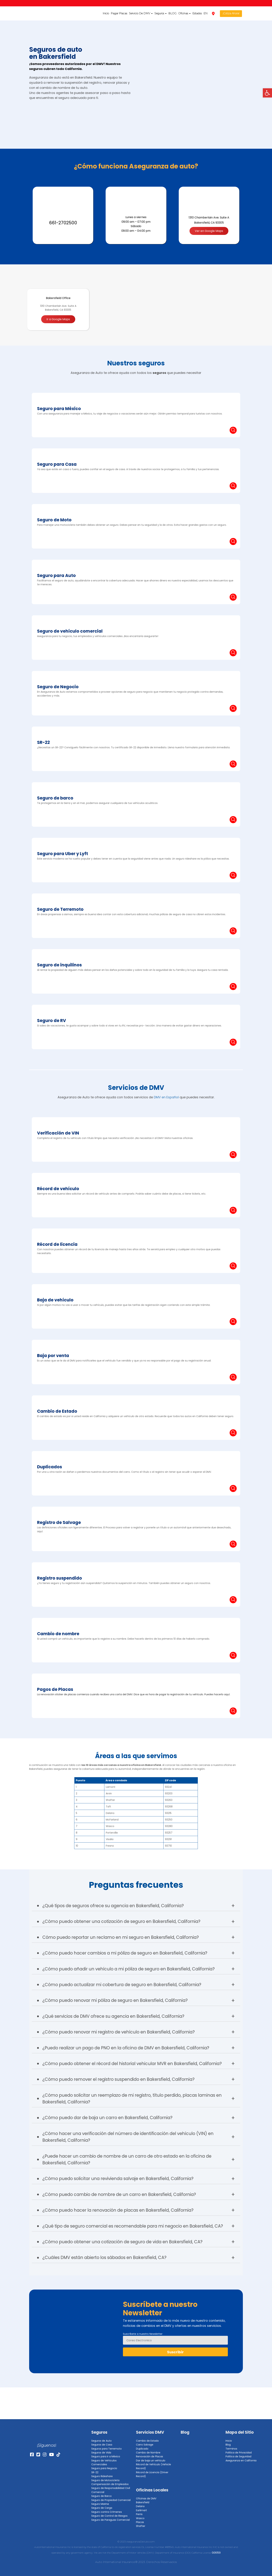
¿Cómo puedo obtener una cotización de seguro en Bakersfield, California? (121, 1921)
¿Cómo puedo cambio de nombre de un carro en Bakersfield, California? (119, 2194)
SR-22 (94, 2472)
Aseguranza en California (241, 2460)
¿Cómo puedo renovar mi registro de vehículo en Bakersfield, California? (118, 2032)
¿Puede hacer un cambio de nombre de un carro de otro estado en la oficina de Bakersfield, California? (126, 2159)
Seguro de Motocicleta (105, 2480)
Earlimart (141, 2510)
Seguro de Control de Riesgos (109, 2516)
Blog (185, 2432)
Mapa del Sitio (240, 2432)
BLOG (172, 13)
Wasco (140, 2518)
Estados (197, 13)
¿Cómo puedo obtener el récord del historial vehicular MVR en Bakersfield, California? (132, 2063)
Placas (140, 2522)
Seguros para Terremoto (106, 2448)
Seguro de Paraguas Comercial (110, 2520)
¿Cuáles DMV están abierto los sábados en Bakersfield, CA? (104, 2257)
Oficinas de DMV (146, 2498)
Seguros (160, 13)
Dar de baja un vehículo (150, 2460)
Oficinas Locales (152, 2490)
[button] (267, 92)
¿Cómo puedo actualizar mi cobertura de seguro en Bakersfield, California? (121, 1985)
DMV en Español (166, 1097)
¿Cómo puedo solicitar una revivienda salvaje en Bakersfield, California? (117, 2178)
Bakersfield (142, 2502)
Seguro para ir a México (105, 2456)
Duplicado (142, 2448)
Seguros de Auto (101, 2440)
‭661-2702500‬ (63, 223)
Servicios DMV (150, 2432)
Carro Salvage (144, 2444)
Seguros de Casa (101, 2444)
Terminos (231, 2448)
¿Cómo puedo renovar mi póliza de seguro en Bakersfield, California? (115, 2000)
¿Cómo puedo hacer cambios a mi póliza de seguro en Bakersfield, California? (124, 1953)
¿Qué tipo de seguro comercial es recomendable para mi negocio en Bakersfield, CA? (132, 2226)
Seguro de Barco (101, 2496)
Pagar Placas (119, 13)
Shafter (140, 2526)
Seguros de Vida (101, 2452)
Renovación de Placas (149, 2456)
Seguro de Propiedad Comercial (111, 2500)
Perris (139, 2514)
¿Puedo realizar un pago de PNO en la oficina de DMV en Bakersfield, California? (125, 2048)
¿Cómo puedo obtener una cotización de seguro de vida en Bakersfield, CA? (122, 2242)
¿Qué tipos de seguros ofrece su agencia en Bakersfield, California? (113, 1906)
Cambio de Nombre (148, 2452)
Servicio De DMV (141, 13)
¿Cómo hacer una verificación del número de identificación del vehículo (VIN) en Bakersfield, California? (128, 2137)
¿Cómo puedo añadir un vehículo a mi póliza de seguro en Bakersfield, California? (128, 1969)
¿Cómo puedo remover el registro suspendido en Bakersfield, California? (118, 2079)
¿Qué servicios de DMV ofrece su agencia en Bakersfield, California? (113, 2016)
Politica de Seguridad (238, 2456)
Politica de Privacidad (239, 2452)
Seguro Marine (100, 2504)
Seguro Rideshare (102, 2476)
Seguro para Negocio (104, 2468)
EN (205, 13)
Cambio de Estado (147, 2440)
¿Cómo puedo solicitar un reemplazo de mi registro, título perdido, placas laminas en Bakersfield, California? (132, 2098)
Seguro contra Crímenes (106, 2512)
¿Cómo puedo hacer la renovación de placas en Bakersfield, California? (117, 2210)
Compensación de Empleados (110, 2484)
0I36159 (216, 2552)
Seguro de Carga (101, 2508)
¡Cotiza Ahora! (231, 13)
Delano (140, 2506)
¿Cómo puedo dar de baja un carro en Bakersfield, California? (107, 2118)
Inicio (106, 13)
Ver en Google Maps (209, 231)
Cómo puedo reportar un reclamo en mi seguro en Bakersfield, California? (120, 1937)
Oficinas (184, 13)
